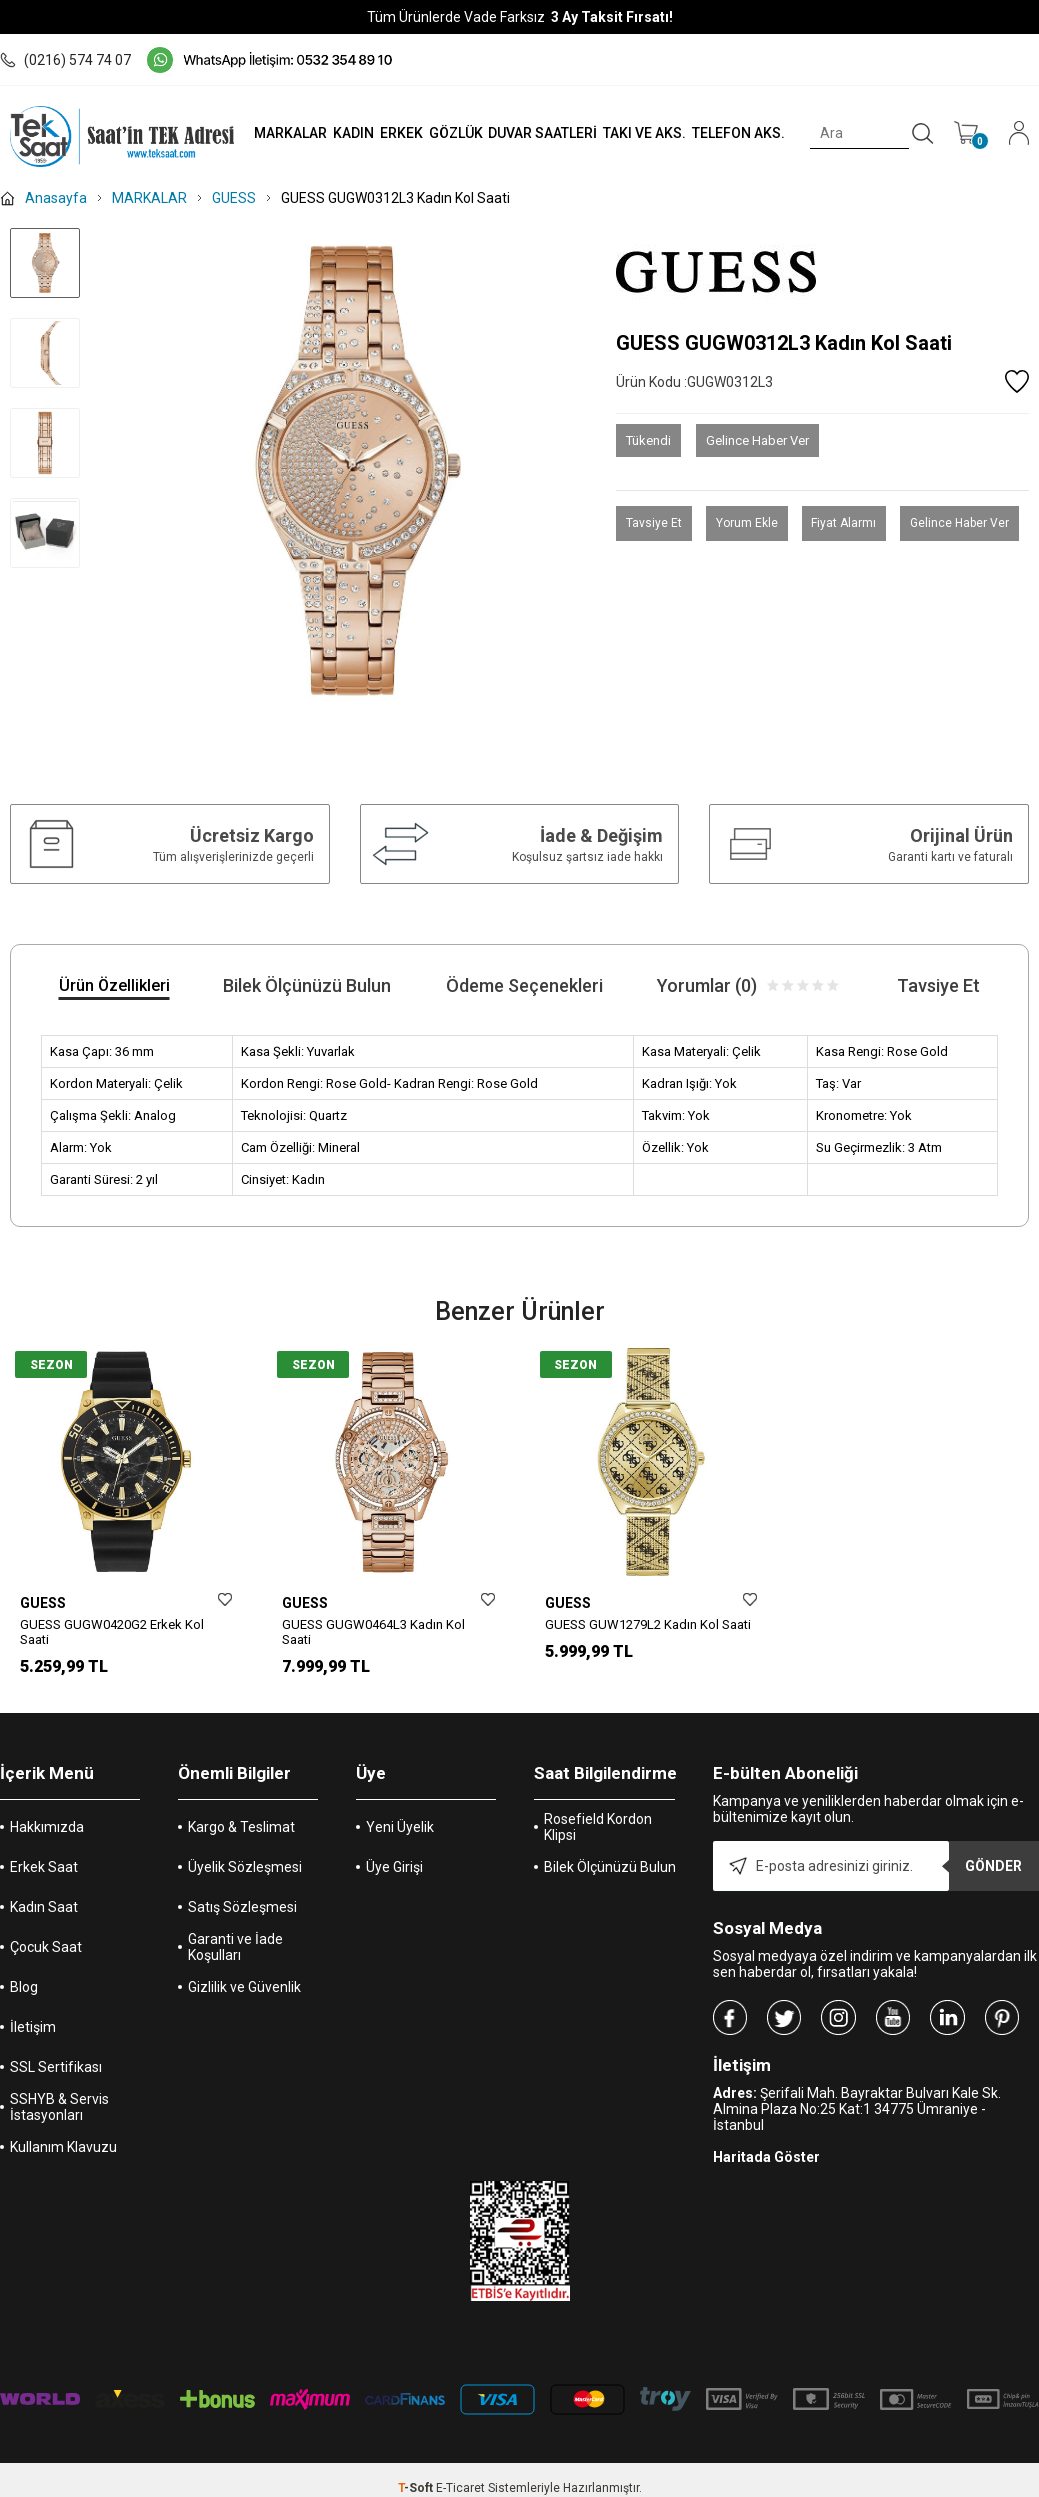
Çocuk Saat (46, 1960)
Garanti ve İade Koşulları (235, 1960)
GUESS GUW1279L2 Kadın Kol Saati (648, 1624)
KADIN (350, 133)
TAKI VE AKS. (642, 133)
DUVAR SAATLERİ (540, 133)
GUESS (43, 1603)
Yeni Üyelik (400, 1840)
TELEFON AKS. (737, 133)
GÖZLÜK (453, 133)
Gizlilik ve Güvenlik (244, 2000)
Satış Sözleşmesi (242, 1920)
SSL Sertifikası (56, 2080)
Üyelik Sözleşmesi (245, 1880)
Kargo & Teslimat (241, 1840)
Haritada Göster (766, 2170)
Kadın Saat (44, 1920)
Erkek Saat (44, 1880)
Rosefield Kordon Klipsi (598, 1840)
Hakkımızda (47, 1840)
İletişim (33, 2040)
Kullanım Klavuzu (63, 2160)
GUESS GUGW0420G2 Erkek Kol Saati (112, 1632)
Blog (24, 2000)
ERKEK (398, 133)
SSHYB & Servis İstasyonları (59, 2120)
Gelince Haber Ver (757, 440)
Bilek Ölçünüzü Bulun (610, 1880)
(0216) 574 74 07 (65, 60)
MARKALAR (286, 133)
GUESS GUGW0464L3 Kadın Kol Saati (373, 1632)
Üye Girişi (394, 1880)
